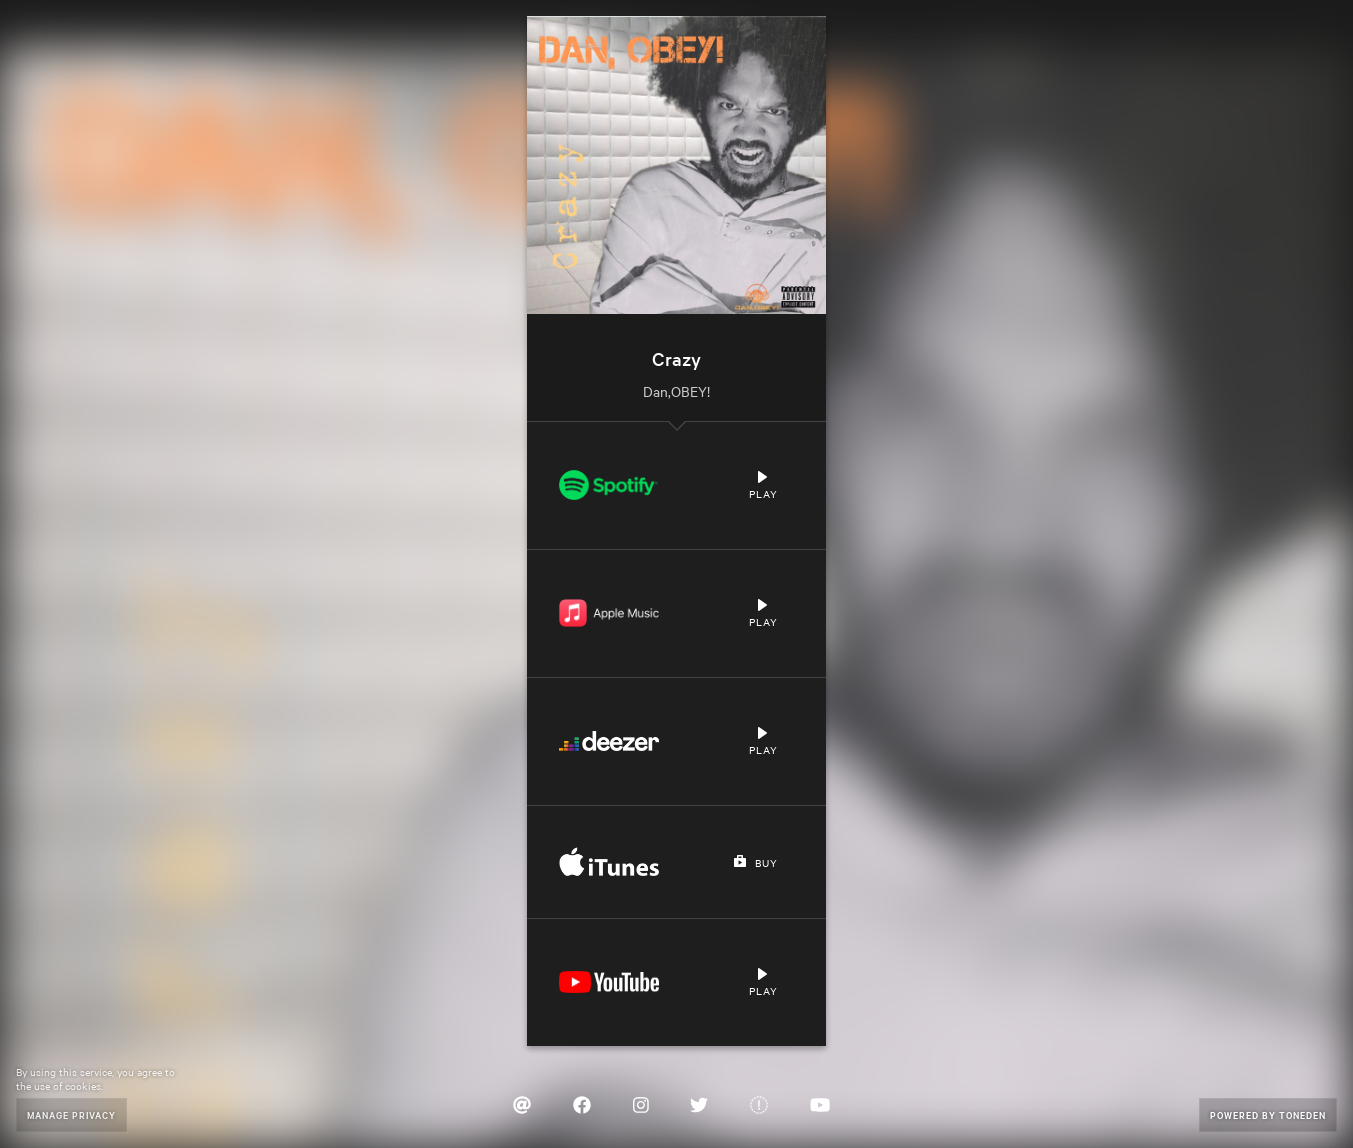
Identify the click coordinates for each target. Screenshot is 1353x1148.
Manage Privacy (71, 1114)
